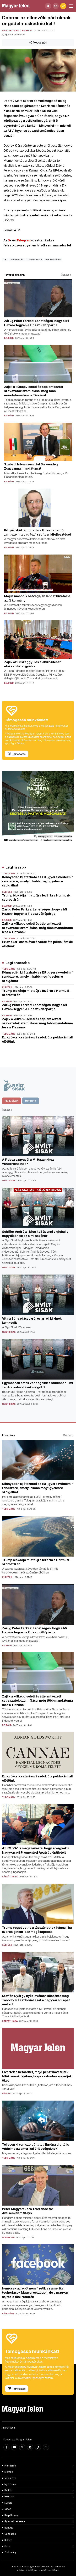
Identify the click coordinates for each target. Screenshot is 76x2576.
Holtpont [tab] (30, 1100)
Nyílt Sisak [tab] (11, 1100)
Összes (66, 274)
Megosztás (38, 42)
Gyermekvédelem (14, 2521)
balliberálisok (53, 259)
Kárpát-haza (11, 2515)
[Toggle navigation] (71, 6)
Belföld (27, 30)
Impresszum (8, 2427)
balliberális (16, 259)
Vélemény (10, 2478)
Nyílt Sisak (10, 2484)
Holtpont (9, 2496)
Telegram (24, 240)
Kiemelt (8, 2471)
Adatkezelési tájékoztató (30, 2570)
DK (5, 259)
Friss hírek (10, 2465)
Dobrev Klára (34, 259)
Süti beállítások (51, 2570)
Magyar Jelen (10, 30)
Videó (7, 2508)
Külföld (8, 2502)
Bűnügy (8, 2527)
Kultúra (8, 2540)
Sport (7, 2546)
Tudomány (10, 2552)
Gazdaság (10, 2533)
